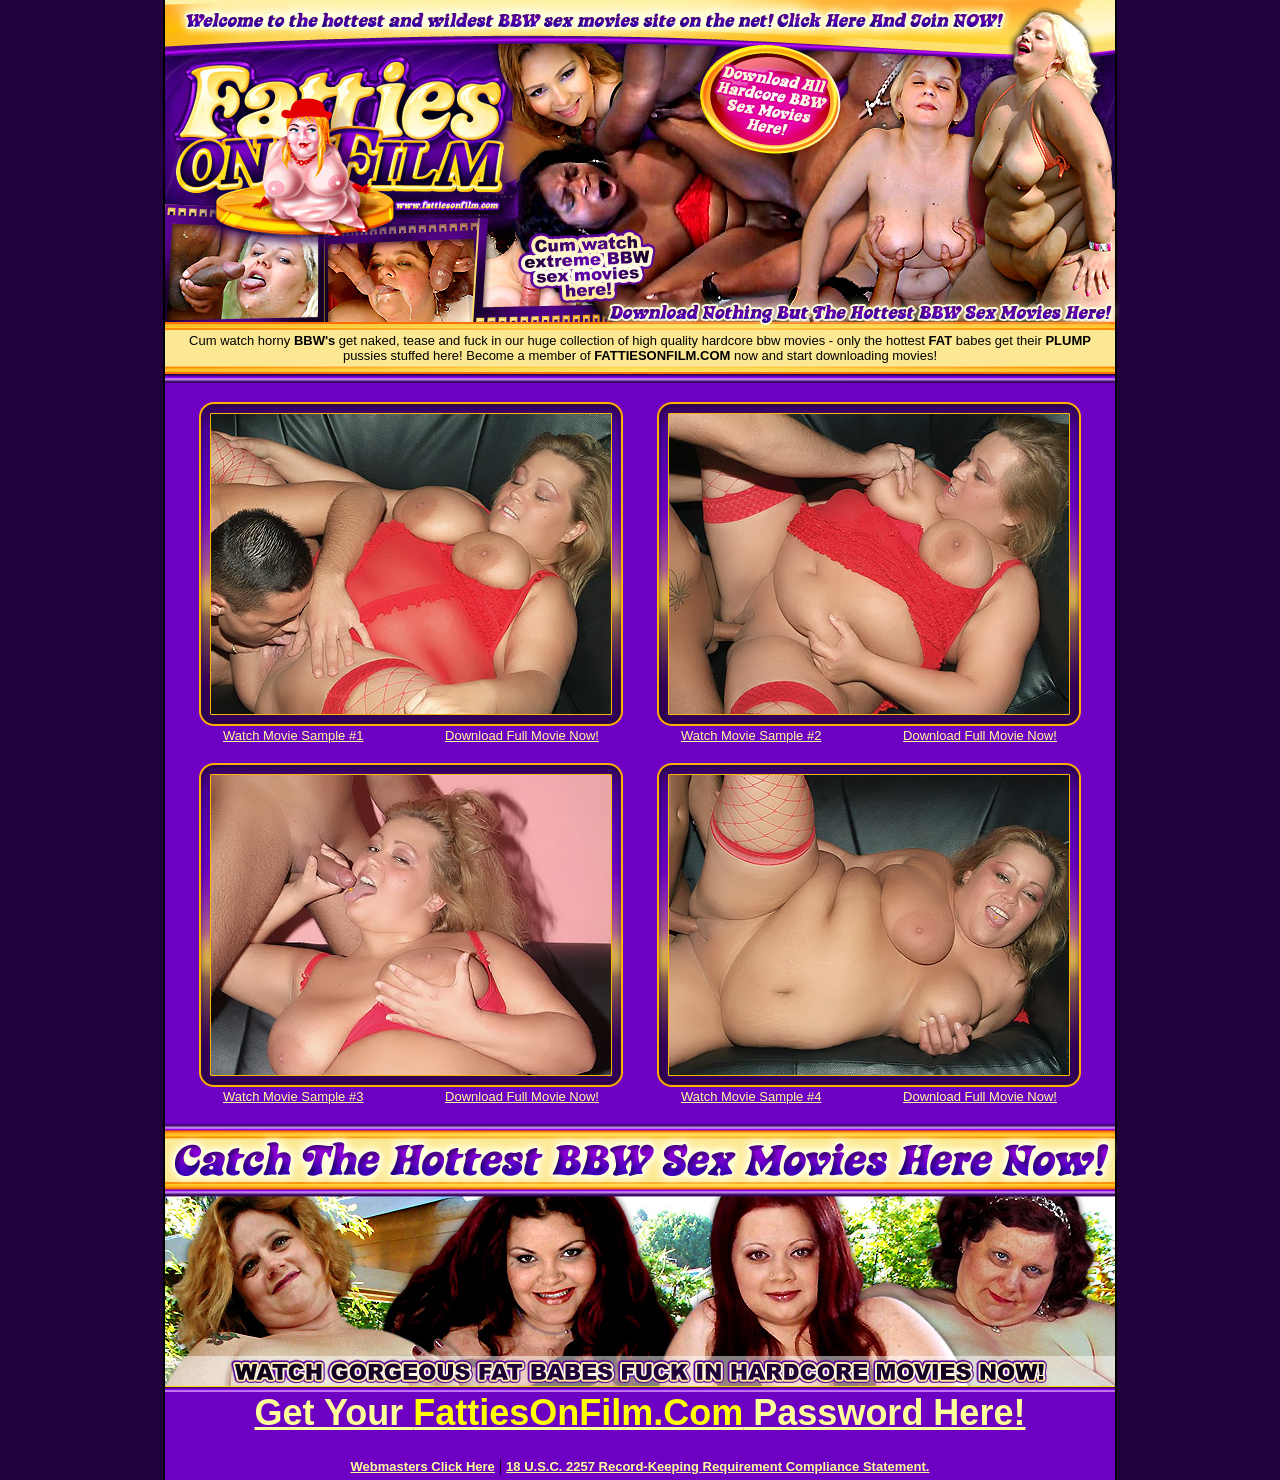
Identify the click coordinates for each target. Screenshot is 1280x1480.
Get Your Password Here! (640, 1412)
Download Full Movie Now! (522, 735)
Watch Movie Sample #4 (751, 1096)
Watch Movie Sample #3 (293, 1096)
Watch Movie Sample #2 (751, 735)
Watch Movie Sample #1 (293, 735)
